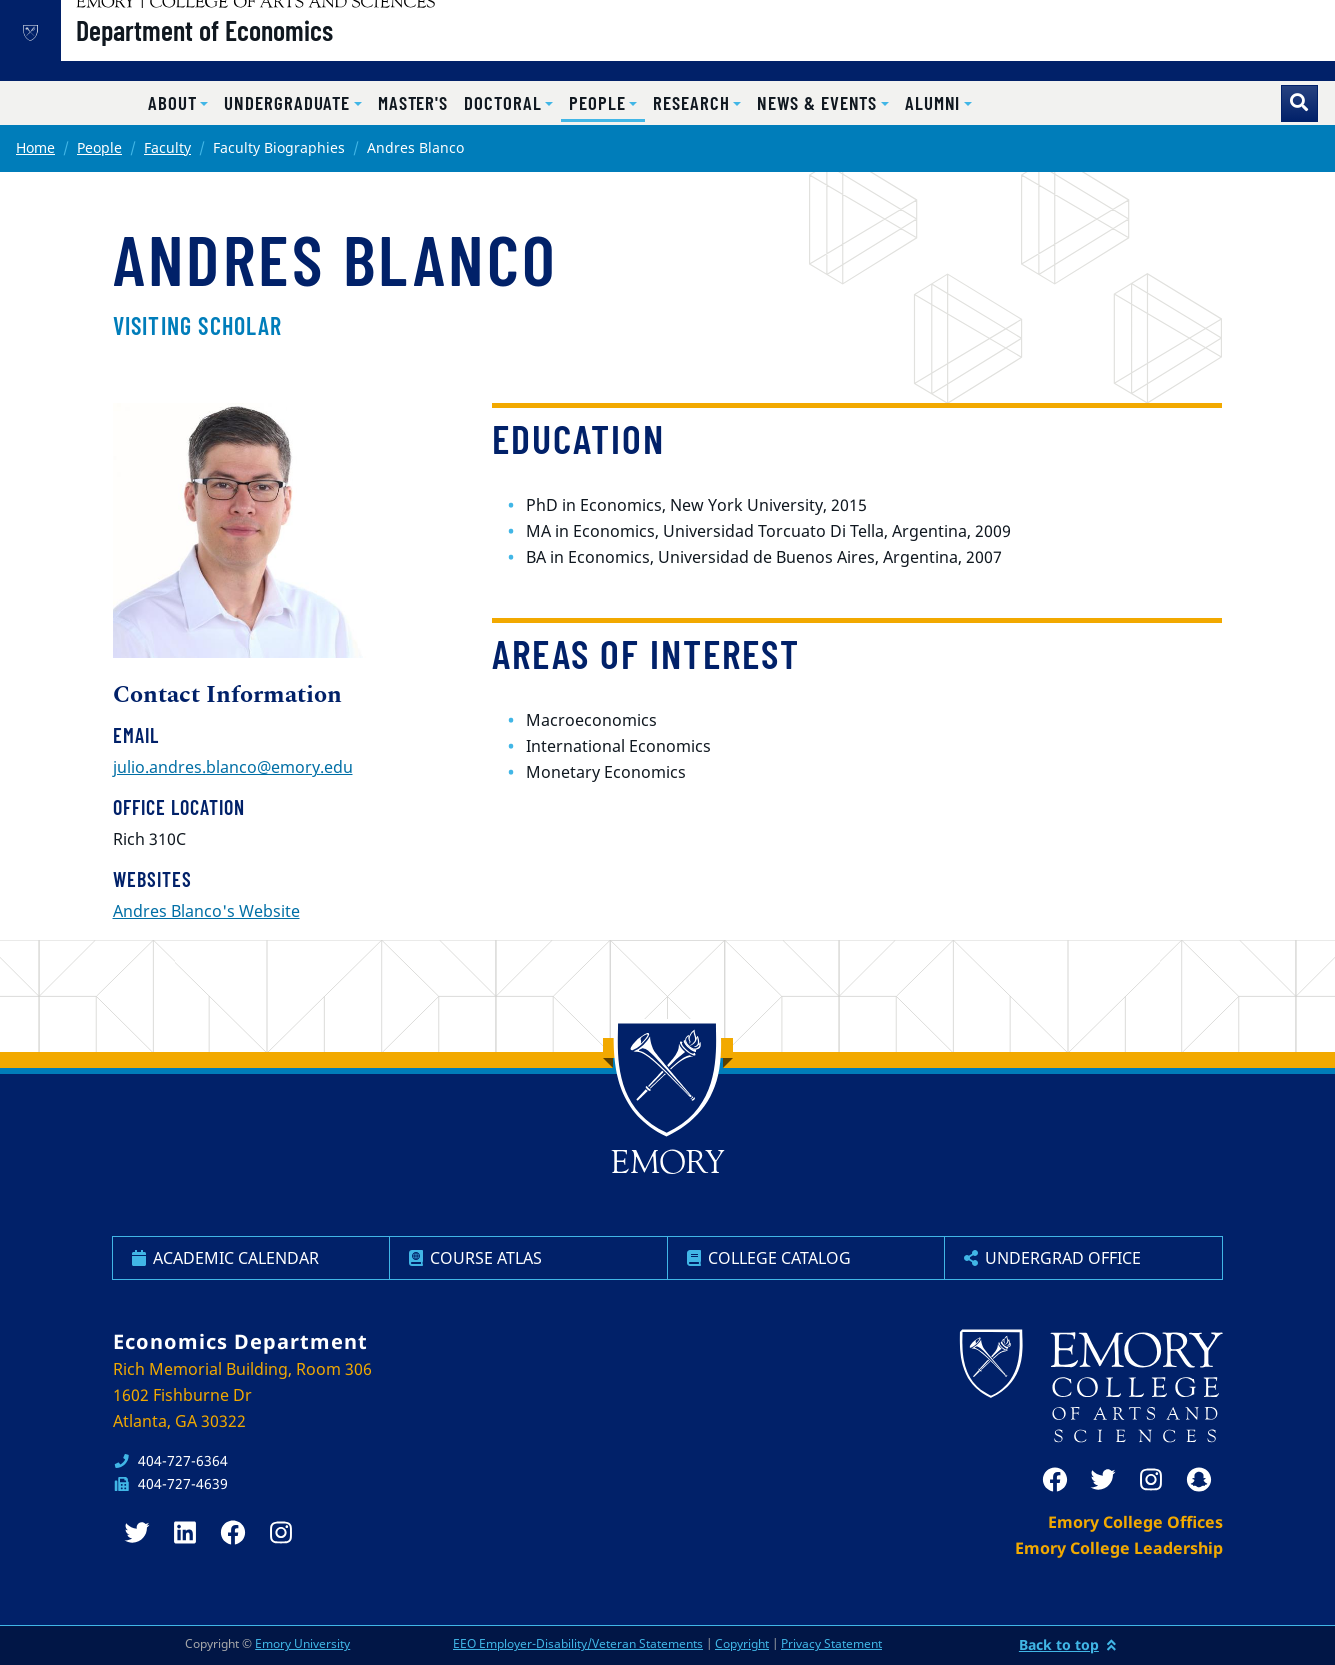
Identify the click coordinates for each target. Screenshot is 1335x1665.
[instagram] (1151, 1480)
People (99, 147)
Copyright (742, 1643)
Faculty (167, 147)
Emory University (302, 1643)
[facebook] (1055, 1480)
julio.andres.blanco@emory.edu (233, 767)
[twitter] (1103, 1480)
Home (35, 147)
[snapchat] (1199, 1480)
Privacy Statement (831, 1643)
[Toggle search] (1299, 103)
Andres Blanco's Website (206, 911)
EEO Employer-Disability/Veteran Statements (578, 1643)
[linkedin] (185, 1533)
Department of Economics (268, 51)
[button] (178, 103)
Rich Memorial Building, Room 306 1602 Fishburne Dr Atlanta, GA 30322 (242, 1395)
